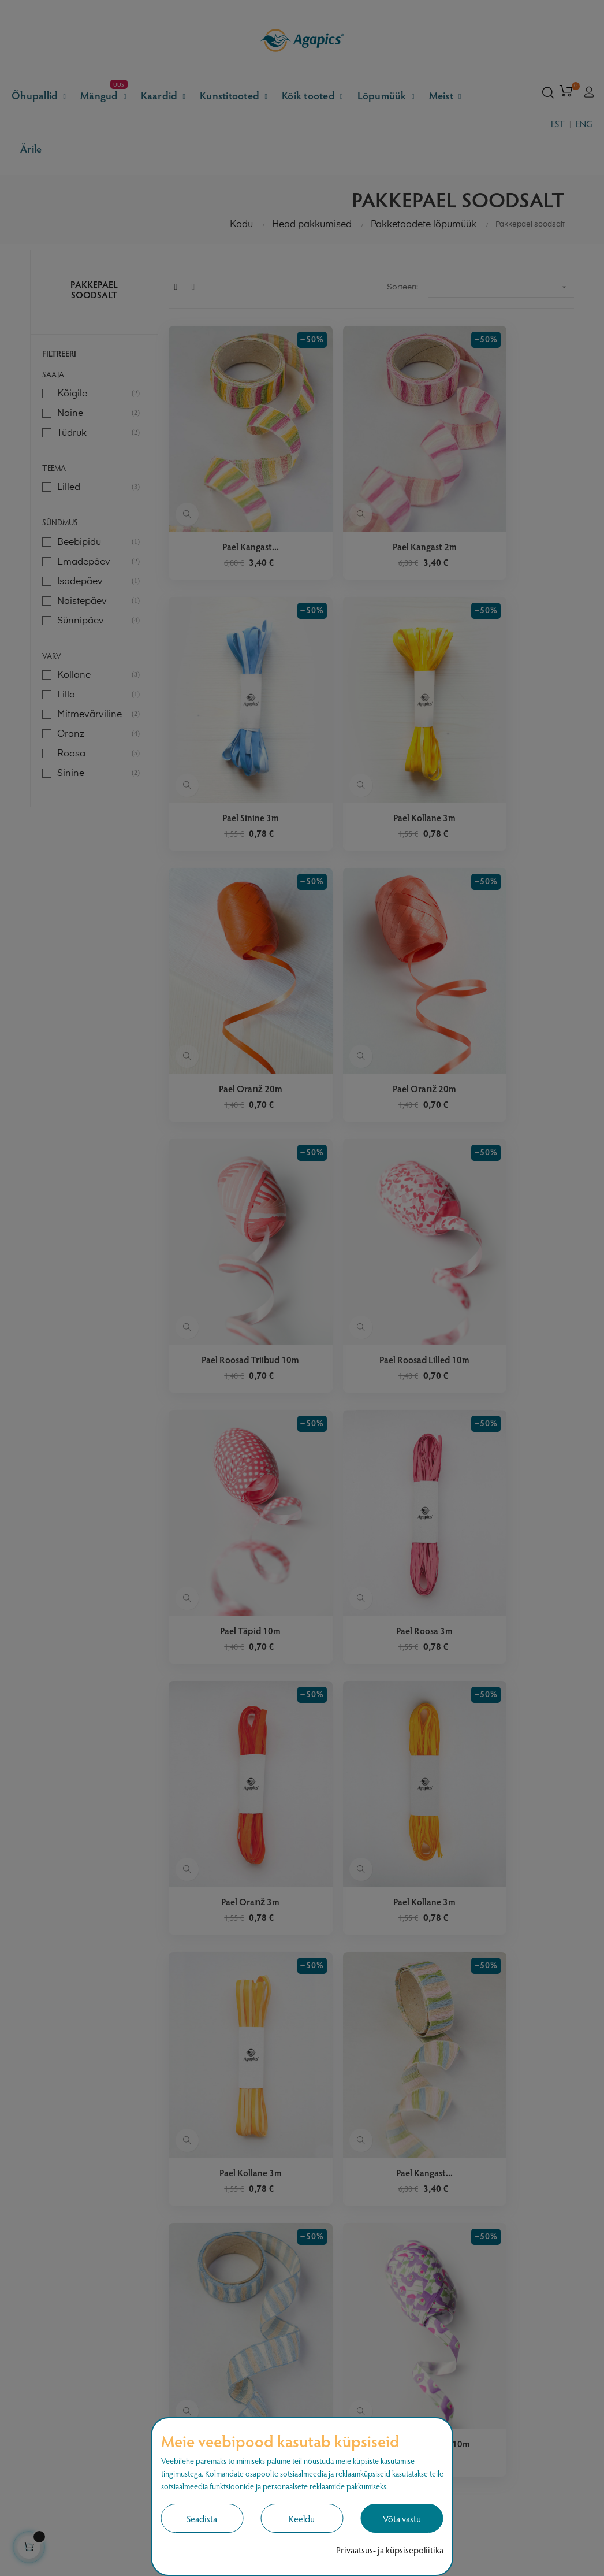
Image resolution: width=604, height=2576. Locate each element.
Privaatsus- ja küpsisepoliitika (389, 2550)
